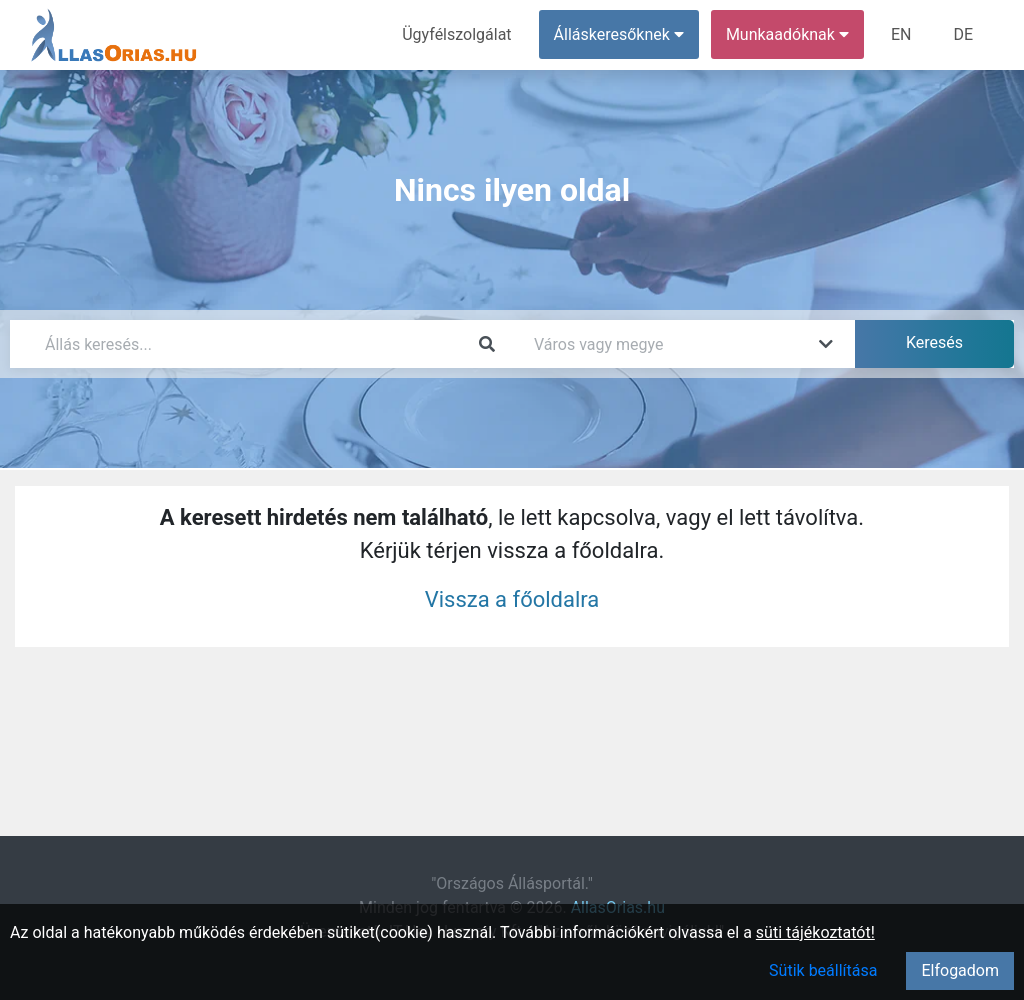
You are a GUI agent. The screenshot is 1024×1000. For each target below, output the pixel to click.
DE (963, 34)
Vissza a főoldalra (512, 599)
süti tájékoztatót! (815, 932)
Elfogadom (960, 970)
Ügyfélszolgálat (456, 34)
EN (901, 34)
